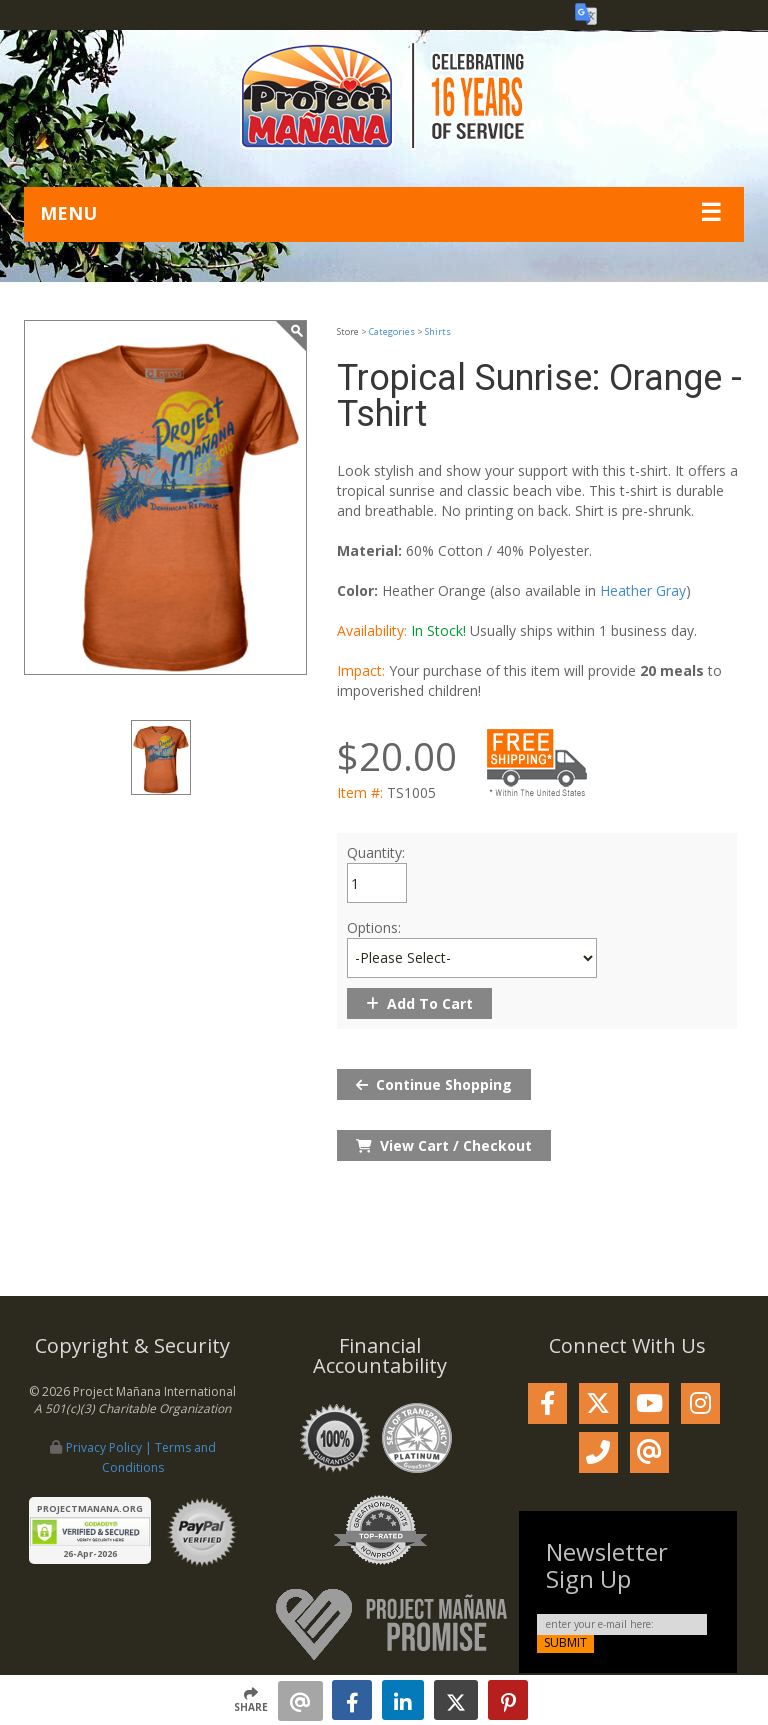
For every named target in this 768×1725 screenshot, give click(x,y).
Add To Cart (419, 1003)
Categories (392, 331)
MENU (68, 213)
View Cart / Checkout (444, 1145)
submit (565, 1643)
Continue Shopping (434, 1084)
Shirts (438, 331)
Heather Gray (643, 590)
